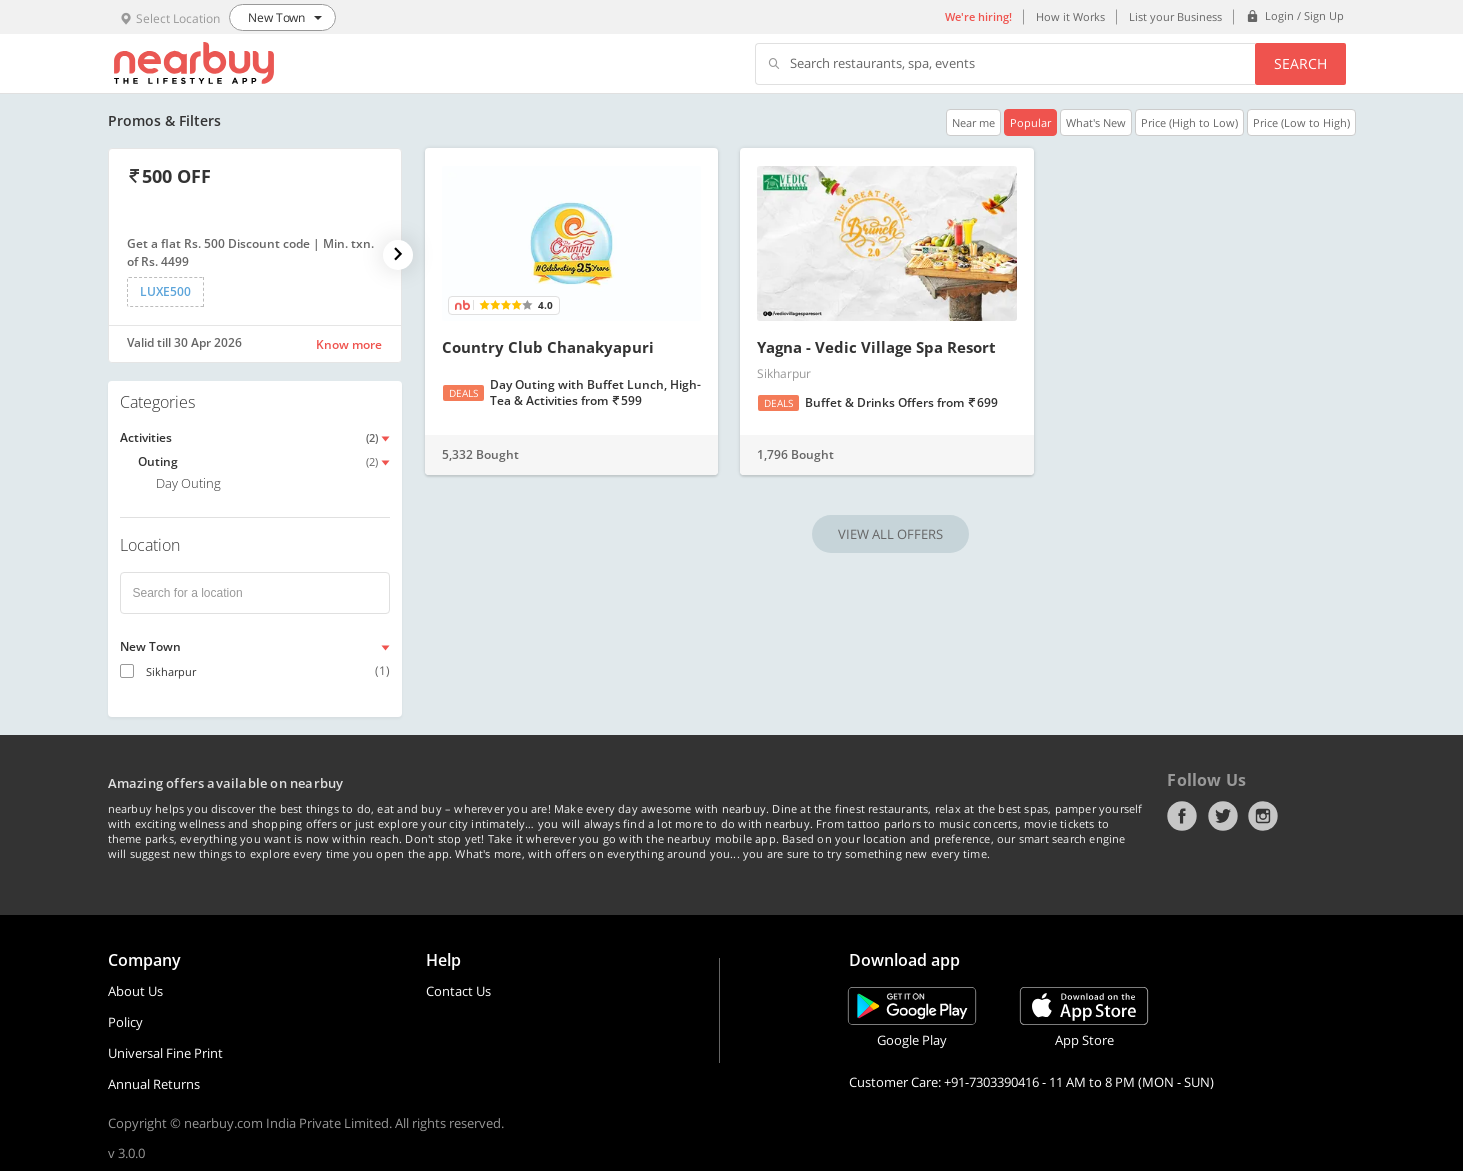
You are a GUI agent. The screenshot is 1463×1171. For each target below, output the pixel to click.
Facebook (1182, 816)
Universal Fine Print (165, 1053)
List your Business (1175, 16)
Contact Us (458, 991)
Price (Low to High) (1301, 122)
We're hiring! (978, 16)
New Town (150, 646)
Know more (349, 344)
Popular (1030, 122)
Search (1300, 63)
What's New (1096, 122)
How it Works (1070, 16)
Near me (973, 122)
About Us (135, 991)
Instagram (1263, 816)
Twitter (1223, 816)
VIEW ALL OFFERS (890, 534)
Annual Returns (154, 1084)
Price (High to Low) (1189, 122)
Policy (125, 1022)
